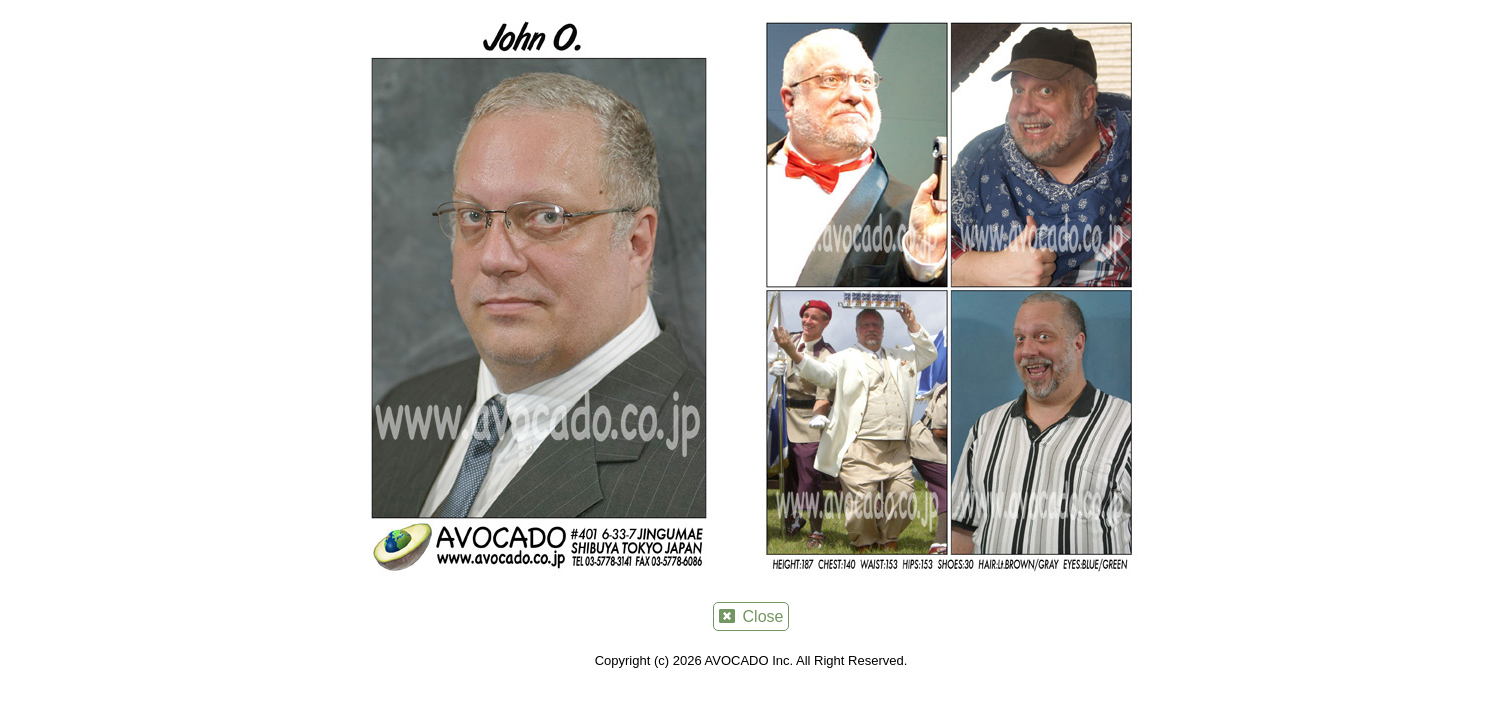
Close (751, 616)
